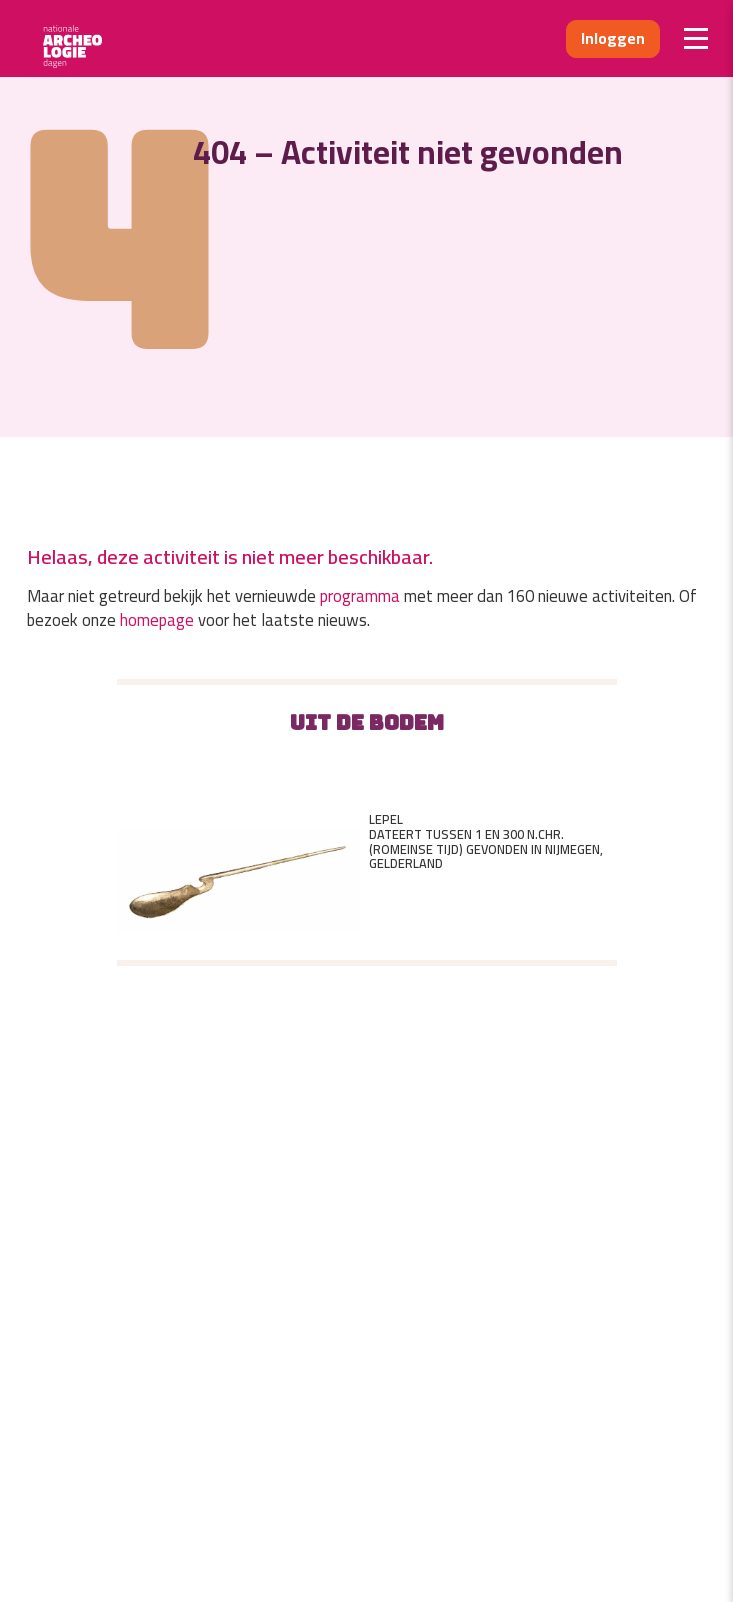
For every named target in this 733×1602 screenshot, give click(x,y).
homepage (157, 620)
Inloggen (613, 38)
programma (360, 596)
